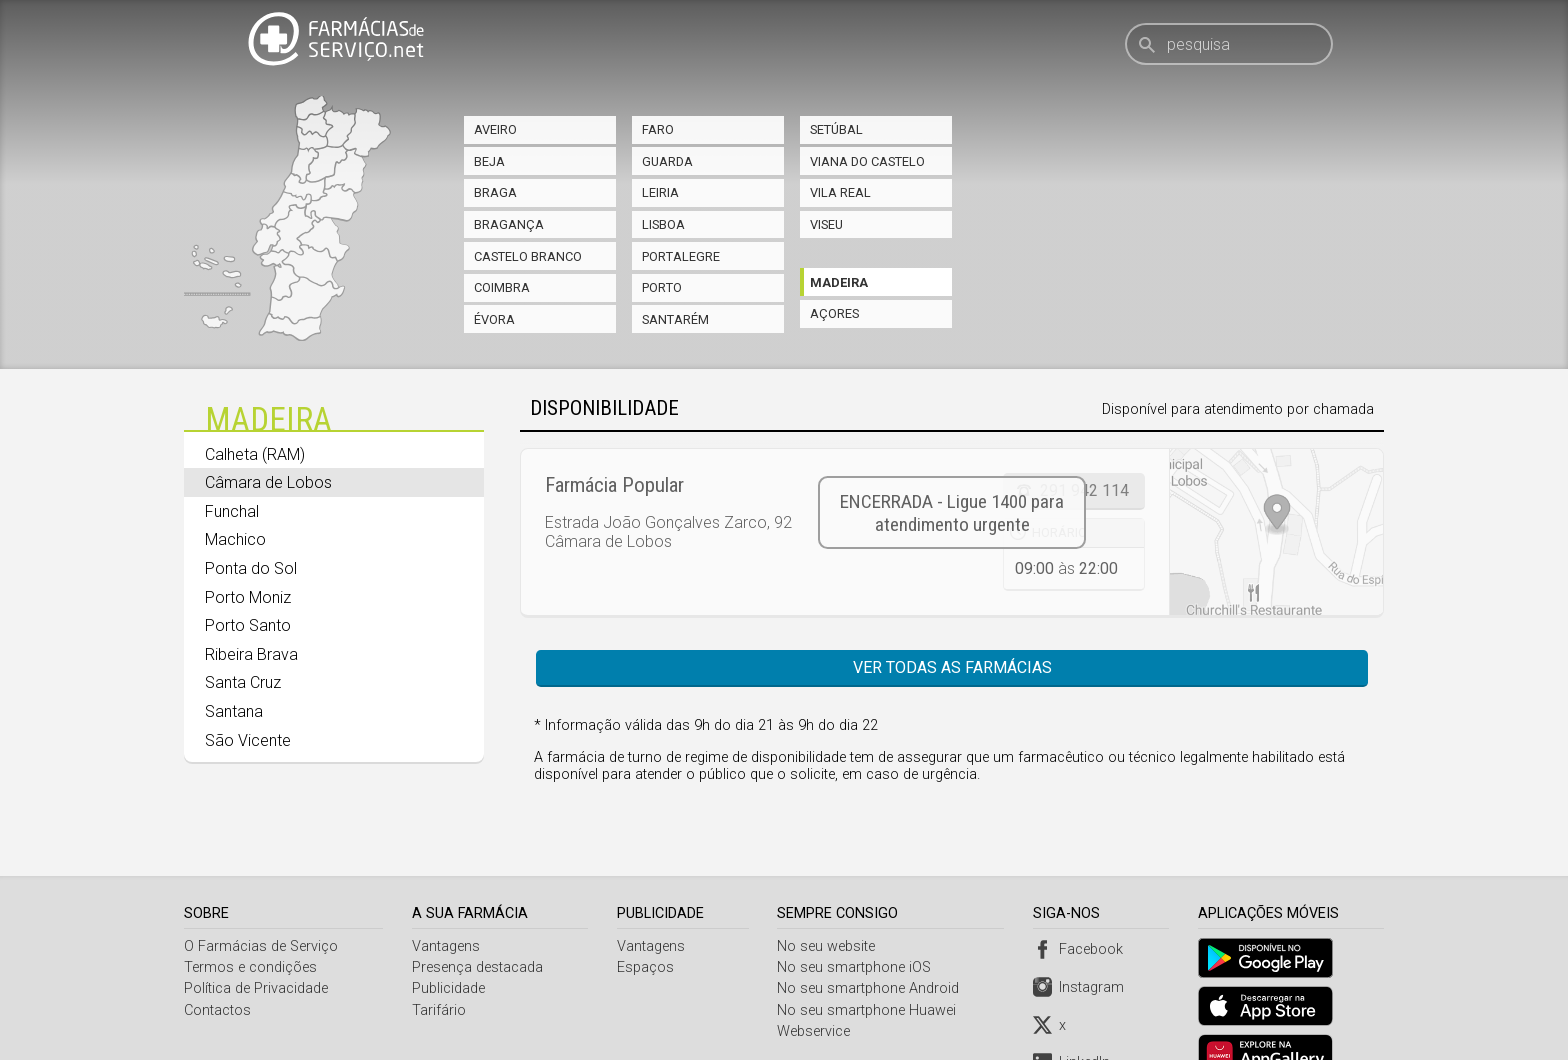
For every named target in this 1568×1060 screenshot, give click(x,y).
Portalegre (681, 256)
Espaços (646, 920)
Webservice (816, 984)
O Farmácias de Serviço (261, 898)
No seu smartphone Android (871, 941)
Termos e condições (250, 920)
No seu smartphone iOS (857, 920)
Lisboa (663, 224)
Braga (495, 192)
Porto (662, 287)
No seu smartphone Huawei (869, 962)
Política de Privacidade (256, 941)
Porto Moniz (248, 597)
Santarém (675, 319)
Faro (658, 129)
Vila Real (840, 192)
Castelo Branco (528, 256)
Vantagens (447, 898)
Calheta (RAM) (255, 454)
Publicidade (449, 941)
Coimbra (502, 287)
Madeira (839, 282)
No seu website (829, 898)
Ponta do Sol (251, 568)
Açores (834, 313)
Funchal (232, 511)
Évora (494, 319)
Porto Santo (248, 625)
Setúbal (836, 129)
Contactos (217, 962)
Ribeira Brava (251, 654)
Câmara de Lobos (268, 482)
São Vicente (248, 740)
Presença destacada (478, 920)
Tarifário (440, 962)
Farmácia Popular (614, 485)
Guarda (667, 161)
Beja (489, 161)
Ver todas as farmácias (952, 667)
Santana (234, 711)
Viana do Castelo (867, 161)
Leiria (660, 192)
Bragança (509, 224)
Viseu (826, 224)
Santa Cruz (243, 682)
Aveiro (495, 129)
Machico (235, 539)
